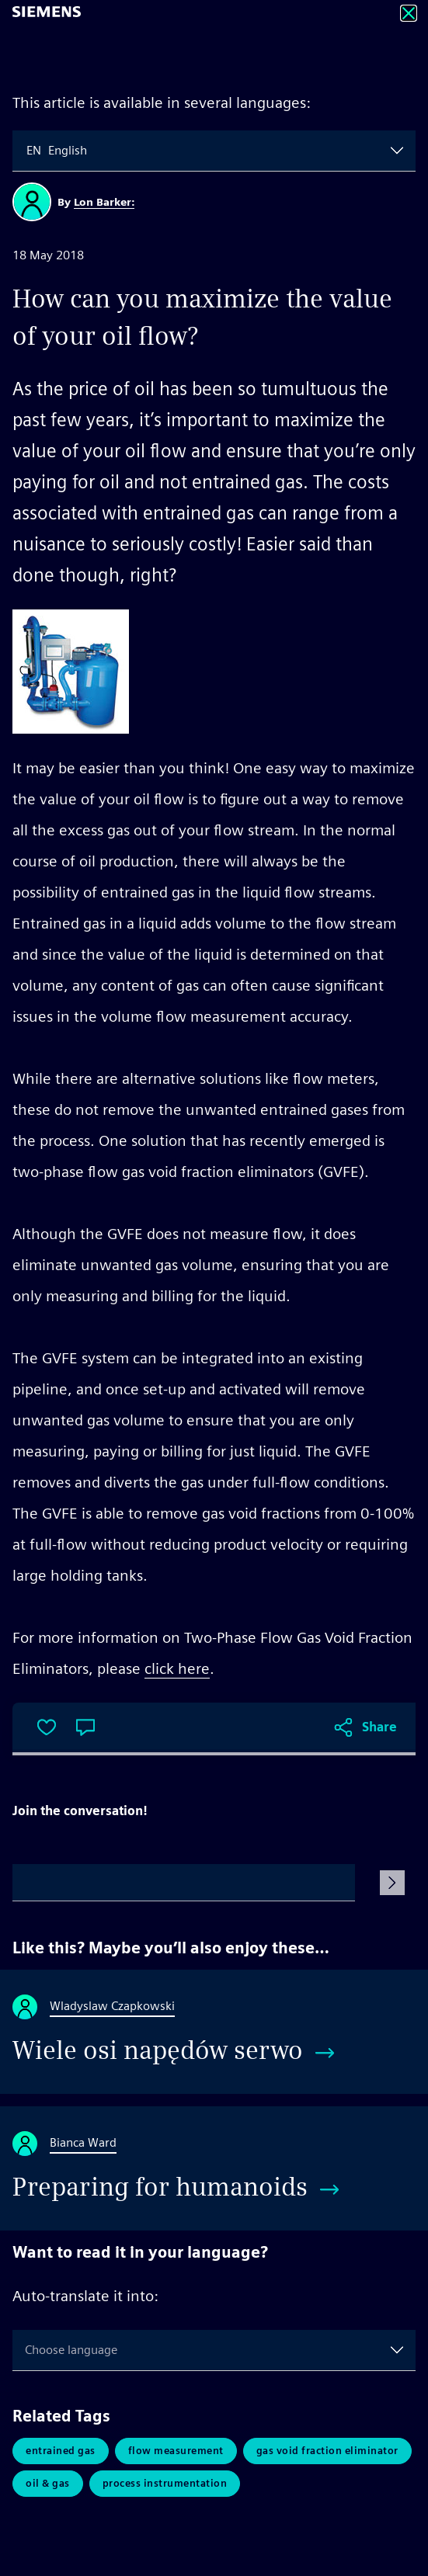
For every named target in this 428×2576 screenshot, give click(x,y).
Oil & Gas (48, 2483)
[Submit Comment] (392, 1882)
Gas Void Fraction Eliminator (327, 2450)
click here (177, 1668)
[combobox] (28, 150)
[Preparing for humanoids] (214, 2168)
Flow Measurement (176, 2450)
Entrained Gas (61, 2450)
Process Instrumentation (165, 2483)
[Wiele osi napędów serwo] (214, 2032)
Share (379, 1727)
